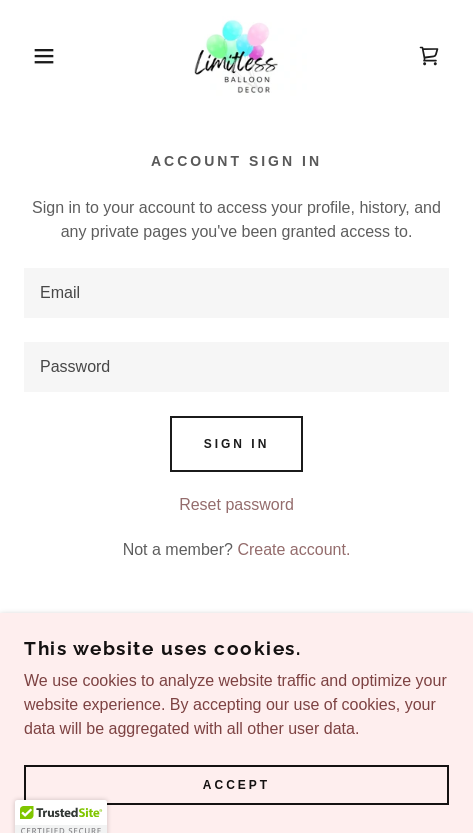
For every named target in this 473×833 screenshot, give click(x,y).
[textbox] (236, 293)
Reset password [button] (236, 504)
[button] (34, 56)
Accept (236, 785)
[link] (237, 56)
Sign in (237, 444)
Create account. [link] (293, 549)
